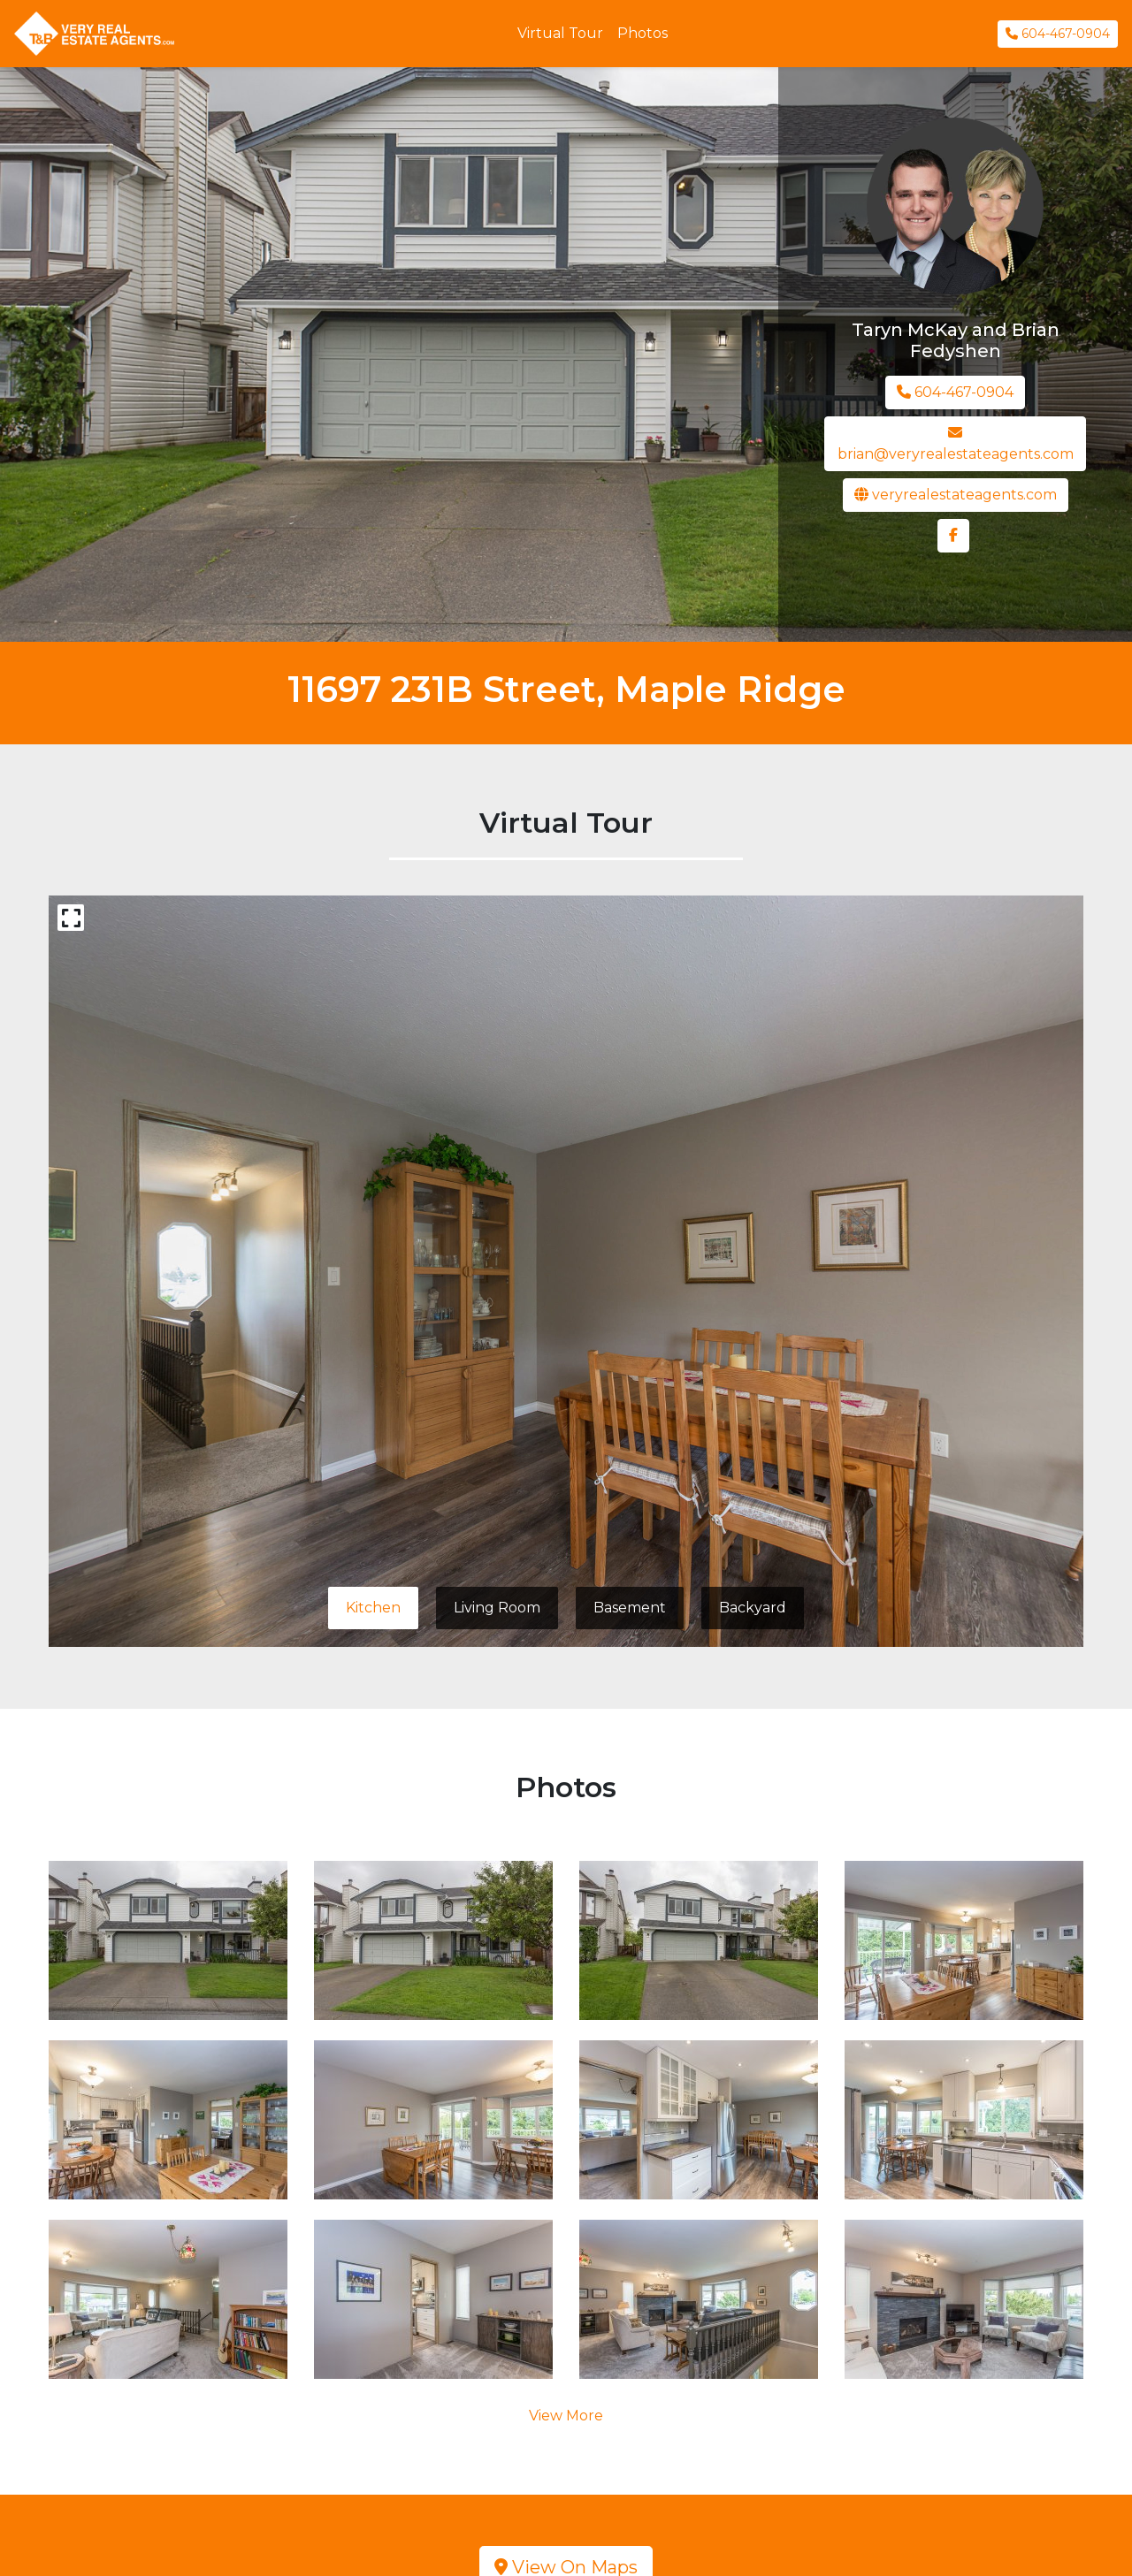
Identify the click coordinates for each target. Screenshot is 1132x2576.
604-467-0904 (1058, 34)
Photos (642, 33)
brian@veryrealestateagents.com (956, 443)
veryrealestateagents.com (955, 494)
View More (566, 2415)
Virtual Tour (560, 33)
